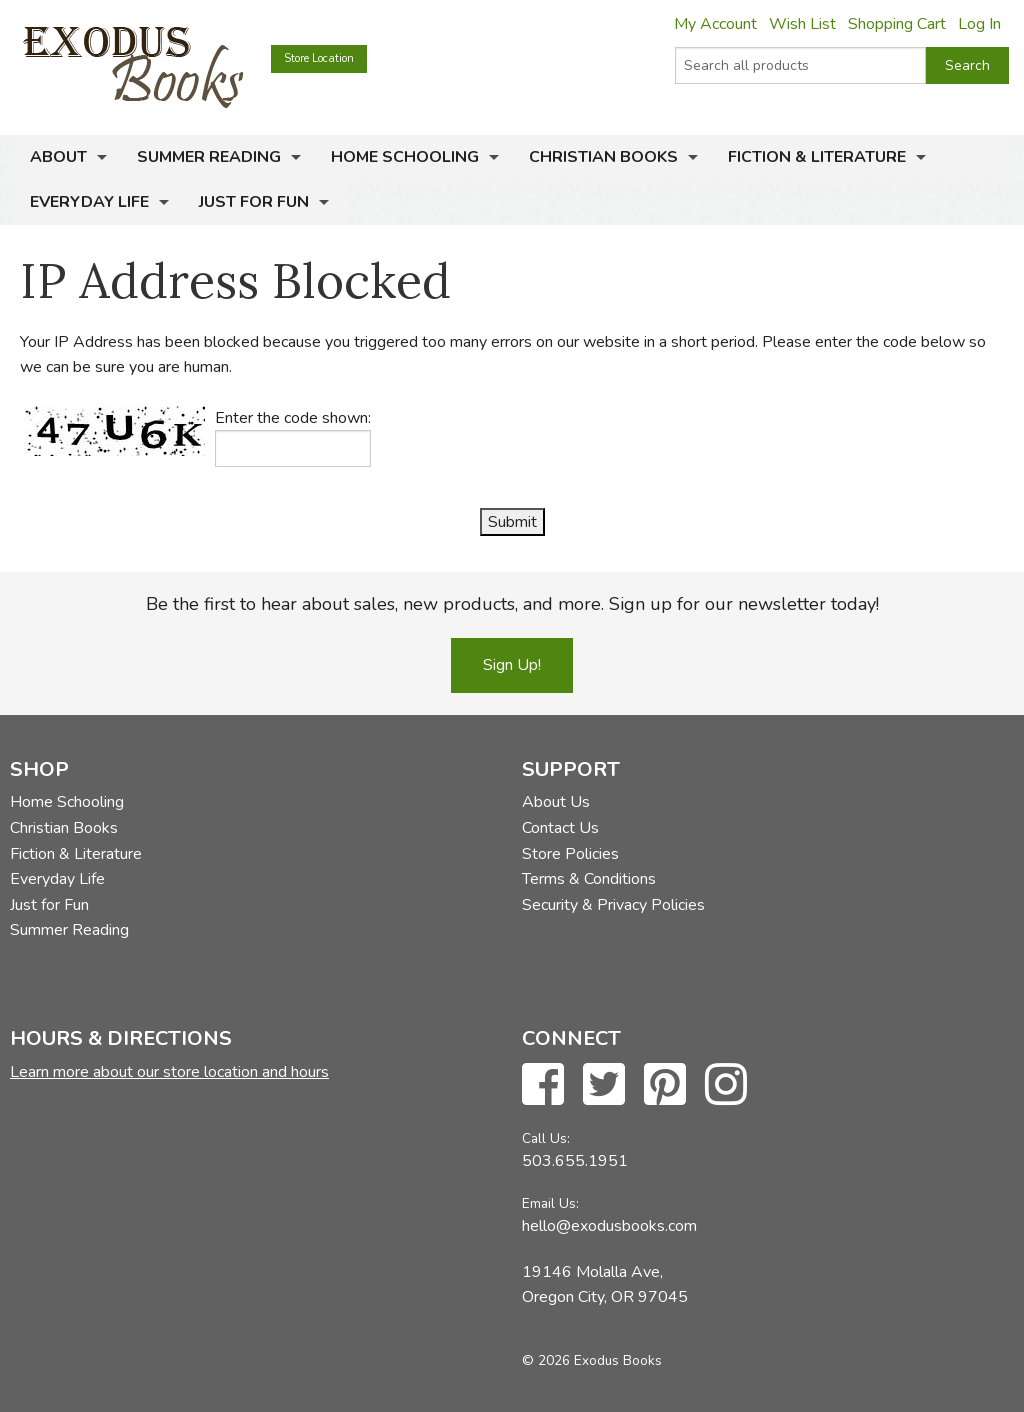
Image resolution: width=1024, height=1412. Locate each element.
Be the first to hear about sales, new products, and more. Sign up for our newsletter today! (512, 604)
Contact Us (560, 828)
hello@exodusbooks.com (609, 1226)
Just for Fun (254, 202)
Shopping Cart (897, 24)
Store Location (319, 58)
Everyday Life (89, 202)
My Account (715, 24)
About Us (556, 802)
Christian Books (603, 157)
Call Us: (546, 1138)
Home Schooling (405, 157)
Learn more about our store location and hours (169, 1072)
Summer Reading (209, 157)
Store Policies (570, 854)
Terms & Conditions (589, 879)
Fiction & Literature (817, 157)
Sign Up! (512, 665)
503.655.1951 (575, 1161)
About (58, 157)
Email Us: (550, 1203)
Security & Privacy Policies (613, 905)
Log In (979, 24)
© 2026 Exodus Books (592, 1360)
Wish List (802, 24)
